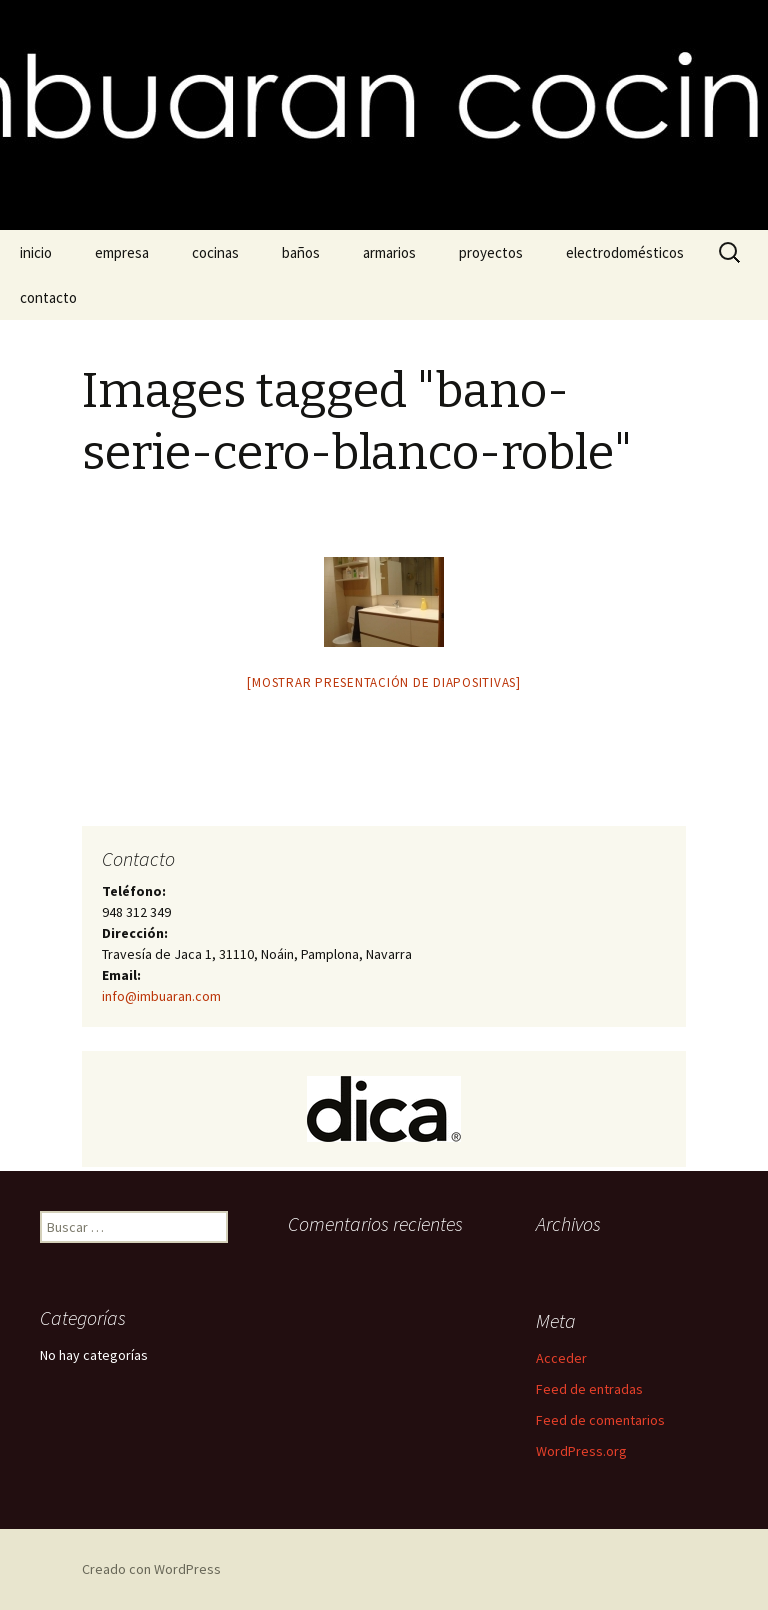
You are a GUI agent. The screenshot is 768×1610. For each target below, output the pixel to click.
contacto (48, 297)
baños (301, 252)
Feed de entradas (589, 1389)
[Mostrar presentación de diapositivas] (384, 682)
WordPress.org (581, 1451)
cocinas (215, 252)
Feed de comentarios (600, 1420)
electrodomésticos (625, 252)
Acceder (561, 1358)
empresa (122, 252)
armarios (389, 252)
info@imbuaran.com (161, 996)
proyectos (491, 252)
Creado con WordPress (151, 1569)
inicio (36, 252)
